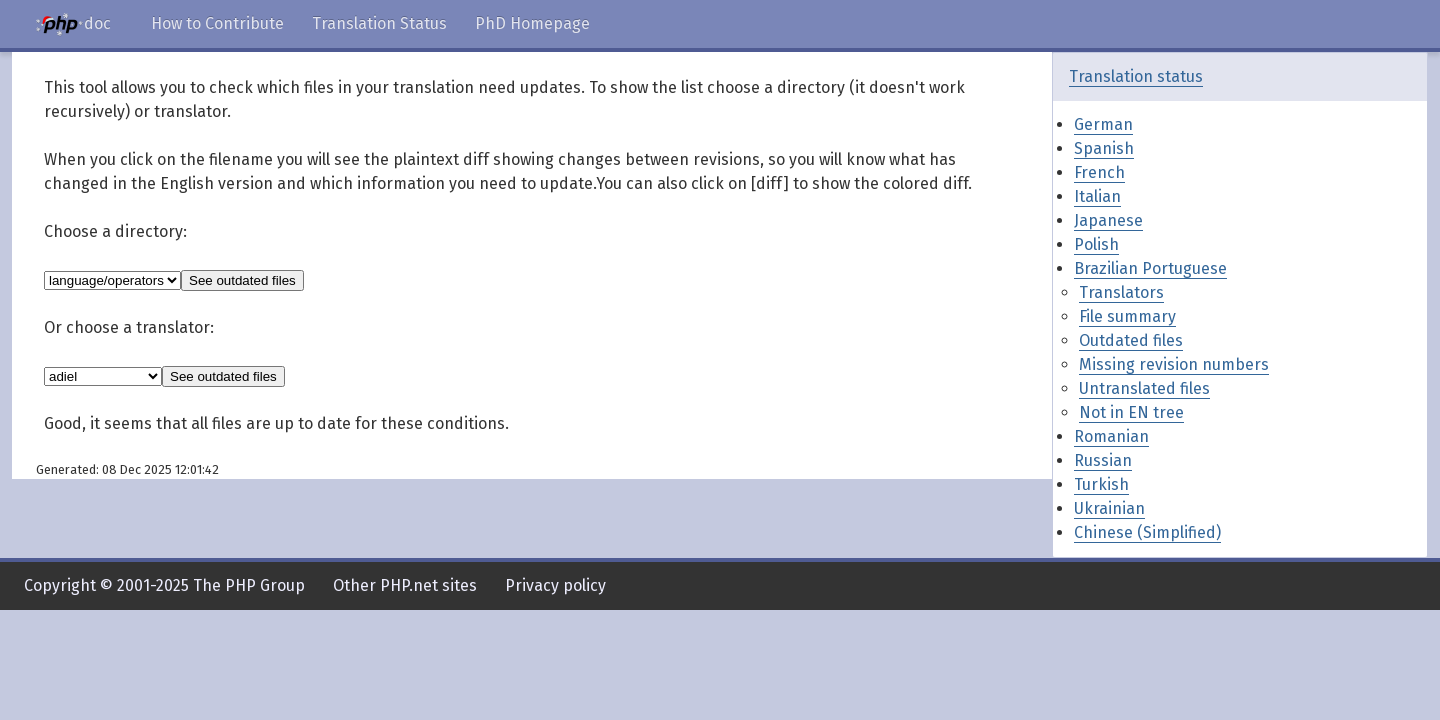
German (1103, 124)
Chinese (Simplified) (1147, 532)
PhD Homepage (532, 23)
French (1099, 172)
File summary (1127, 316)
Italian (1097, 196)
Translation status (1136, 76)
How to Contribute (217, 23)
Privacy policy (555, 585)
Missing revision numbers (1174, 364)
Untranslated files (1144, 388)
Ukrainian (1109, 508)
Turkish (1101, 484)
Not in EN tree (1131, 412)
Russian (1103, 460)
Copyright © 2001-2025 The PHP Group (164, 585)
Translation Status (379, 23)
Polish (1096, 244)
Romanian (1111, 436)
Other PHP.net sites (405, 585)
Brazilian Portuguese (1150, 268)
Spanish (1104, 148)
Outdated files (1131, 340)
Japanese (1108, 220)
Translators (1121, 292)
